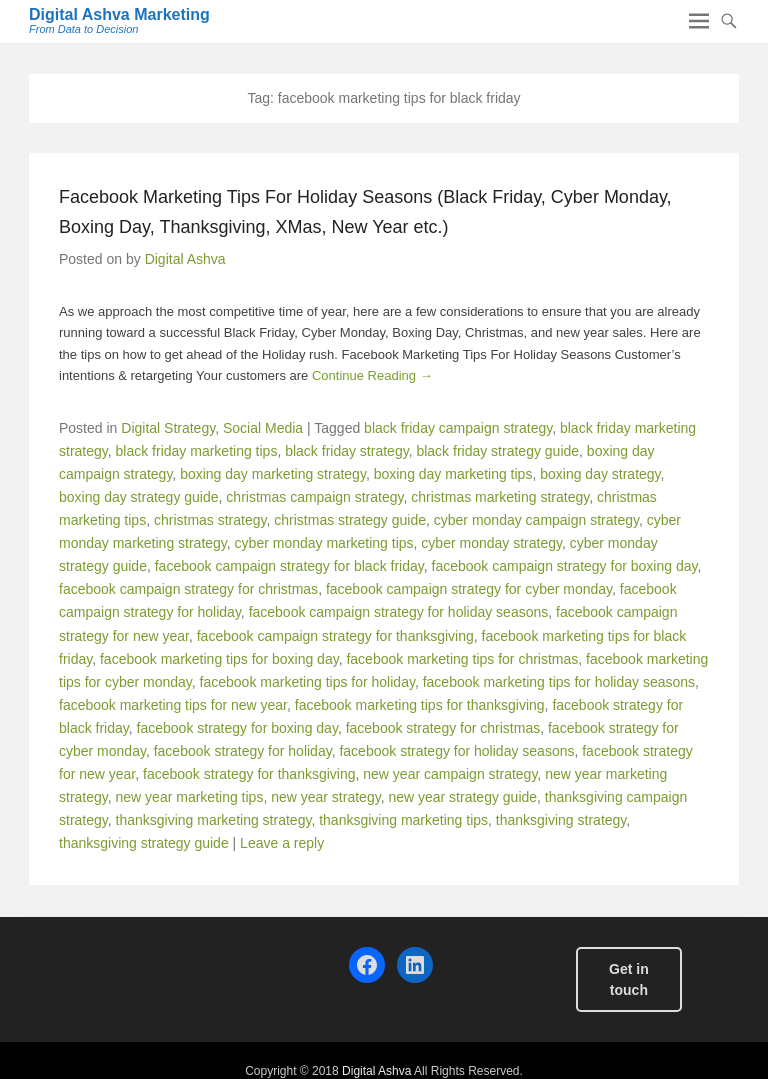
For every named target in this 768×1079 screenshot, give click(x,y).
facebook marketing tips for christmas (462, 659)
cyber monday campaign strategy (536, 520)
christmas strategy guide (350, 520)
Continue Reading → (372, 375)
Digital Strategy (168, 428)
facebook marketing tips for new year (173, 705)
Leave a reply (282, 843)
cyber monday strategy (491, 543)
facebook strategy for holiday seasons (456, 751)
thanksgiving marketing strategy (214, 820)
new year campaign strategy (450, 774)
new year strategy (325, 797)
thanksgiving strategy (561, 820)
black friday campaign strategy (458, 428)
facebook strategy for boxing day (237, 728)
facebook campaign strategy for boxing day (565, 566)
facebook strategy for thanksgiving (249, 774)
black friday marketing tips (197, 451)
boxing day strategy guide (139, 497)
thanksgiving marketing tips (403, 820)
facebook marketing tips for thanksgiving (420, 705)
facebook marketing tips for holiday (307, 682)
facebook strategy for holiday (243, 751)
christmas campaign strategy (314, 497)
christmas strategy (210, 520)
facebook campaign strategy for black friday (289, 566)
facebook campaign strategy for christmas (188, 589)
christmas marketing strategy (500, 497)
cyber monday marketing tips (324, 543)
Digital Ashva (185, 259)
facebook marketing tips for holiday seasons (559, 682)
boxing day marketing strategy (273, 474)
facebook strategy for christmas (443, 728)
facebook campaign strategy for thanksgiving (335, 636)
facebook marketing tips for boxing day (219, 659)
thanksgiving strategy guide (144, 843)
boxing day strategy (600, 474)
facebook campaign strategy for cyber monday (469, 589)
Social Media (263, 428)
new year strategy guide (462, 797)
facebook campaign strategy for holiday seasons (399, 612)
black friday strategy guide (497, 451)
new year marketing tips (190, 797)
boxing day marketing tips (453, 474)
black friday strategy (346, 451)
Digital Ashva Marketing (119, 14)
